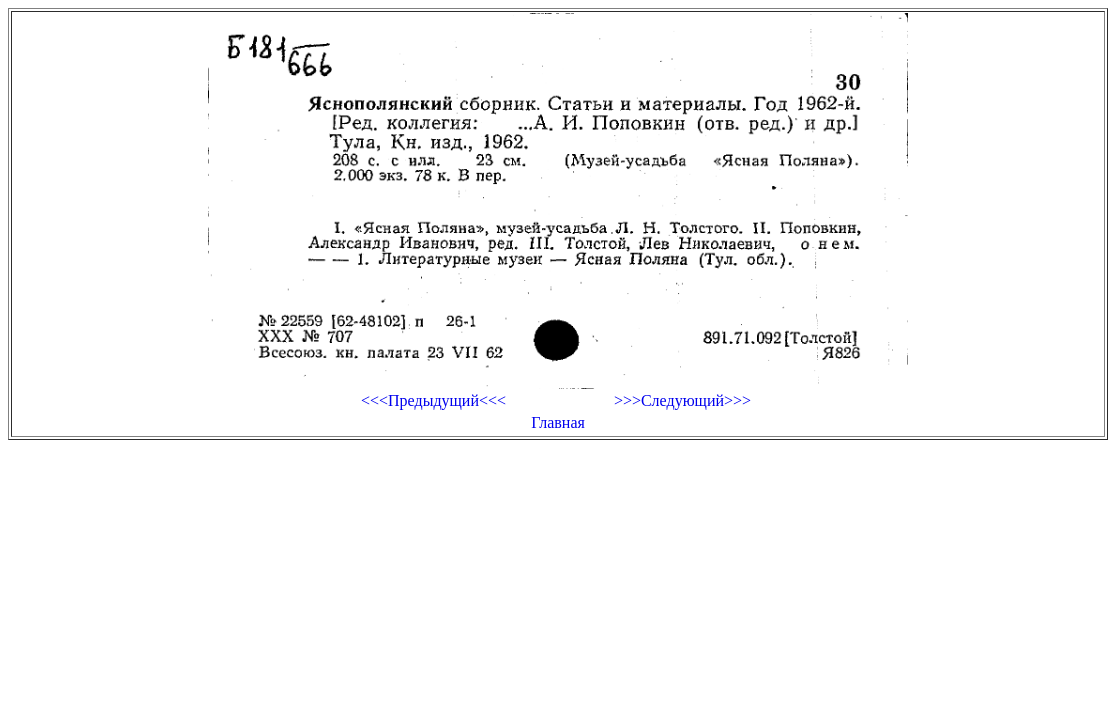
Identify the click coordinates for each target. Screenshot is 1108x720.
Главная (558, 422)
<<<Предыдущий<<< (433, 400)
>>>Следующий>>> (682, 400)
